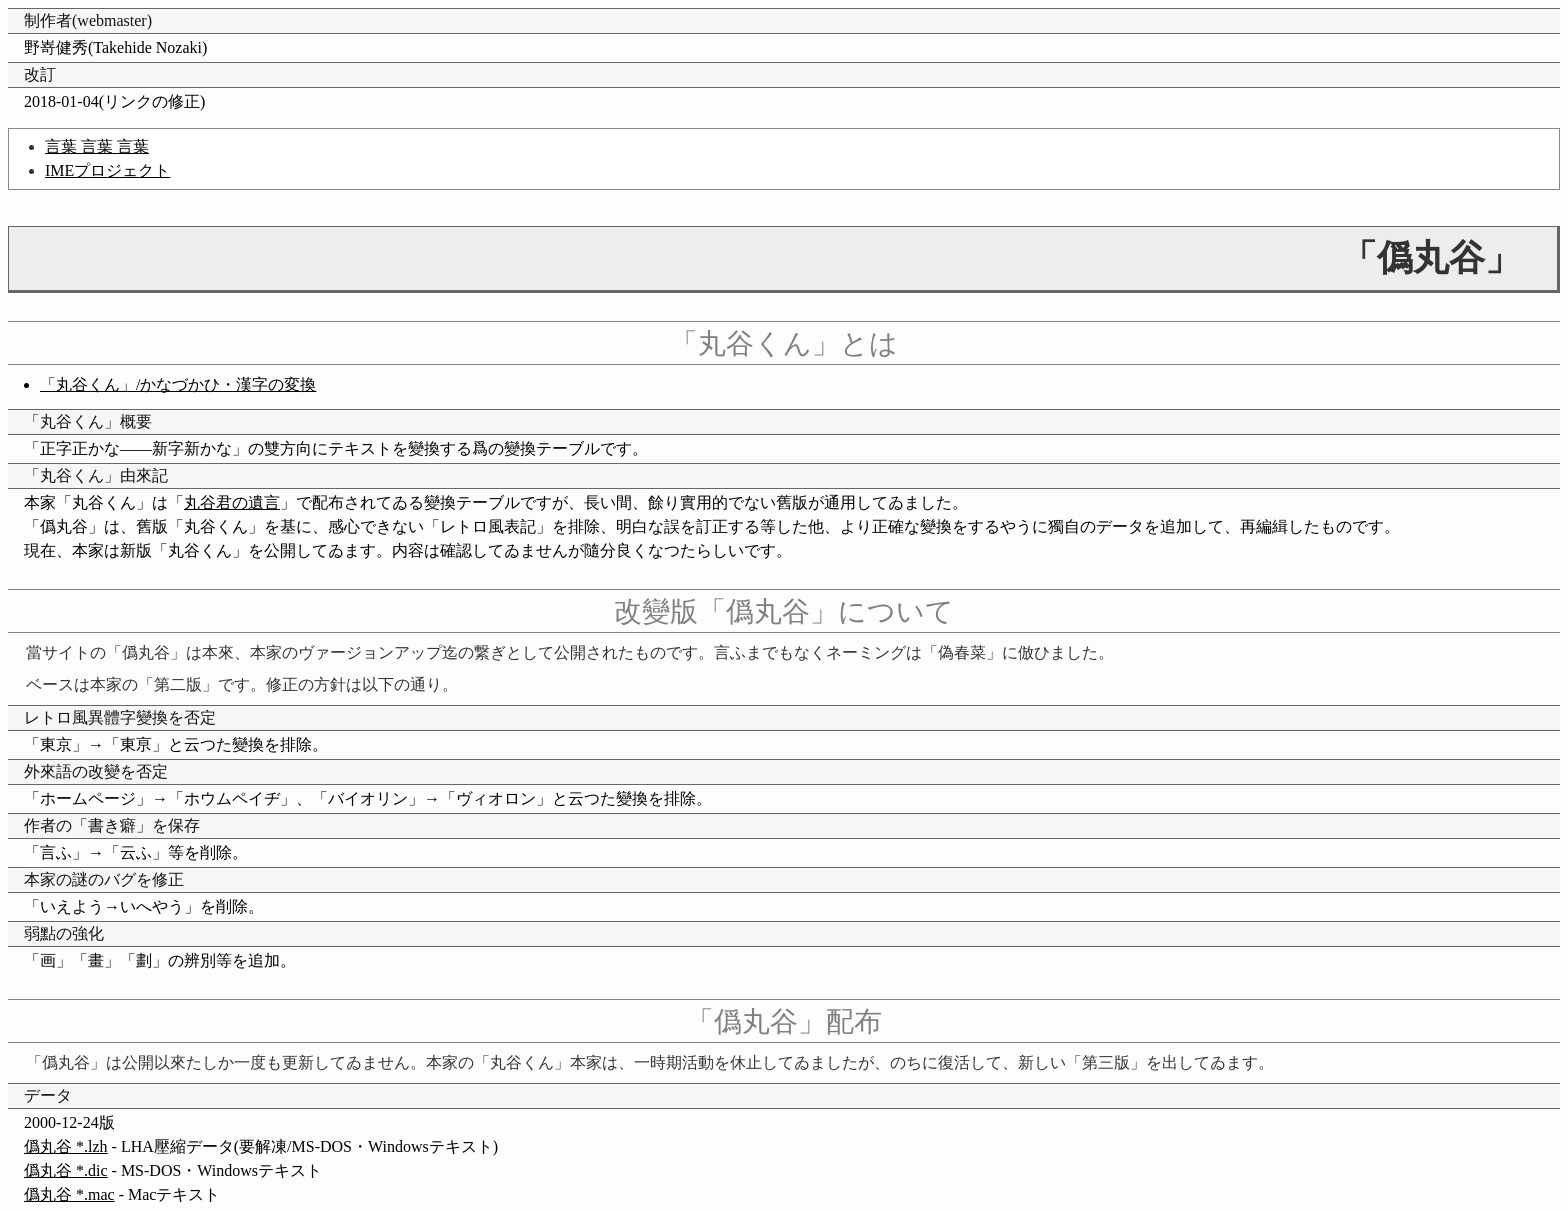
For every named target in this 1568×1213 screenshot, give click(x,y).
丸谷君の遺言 (232, 502)
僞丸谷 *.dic (66, 1170)
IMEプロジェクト (107, 170)
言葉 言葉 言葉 (97, 146)
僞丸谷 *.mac (69, 1194)
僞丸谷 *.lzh (66, 1146)
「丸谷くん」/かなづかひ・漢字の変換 (178, 384)
